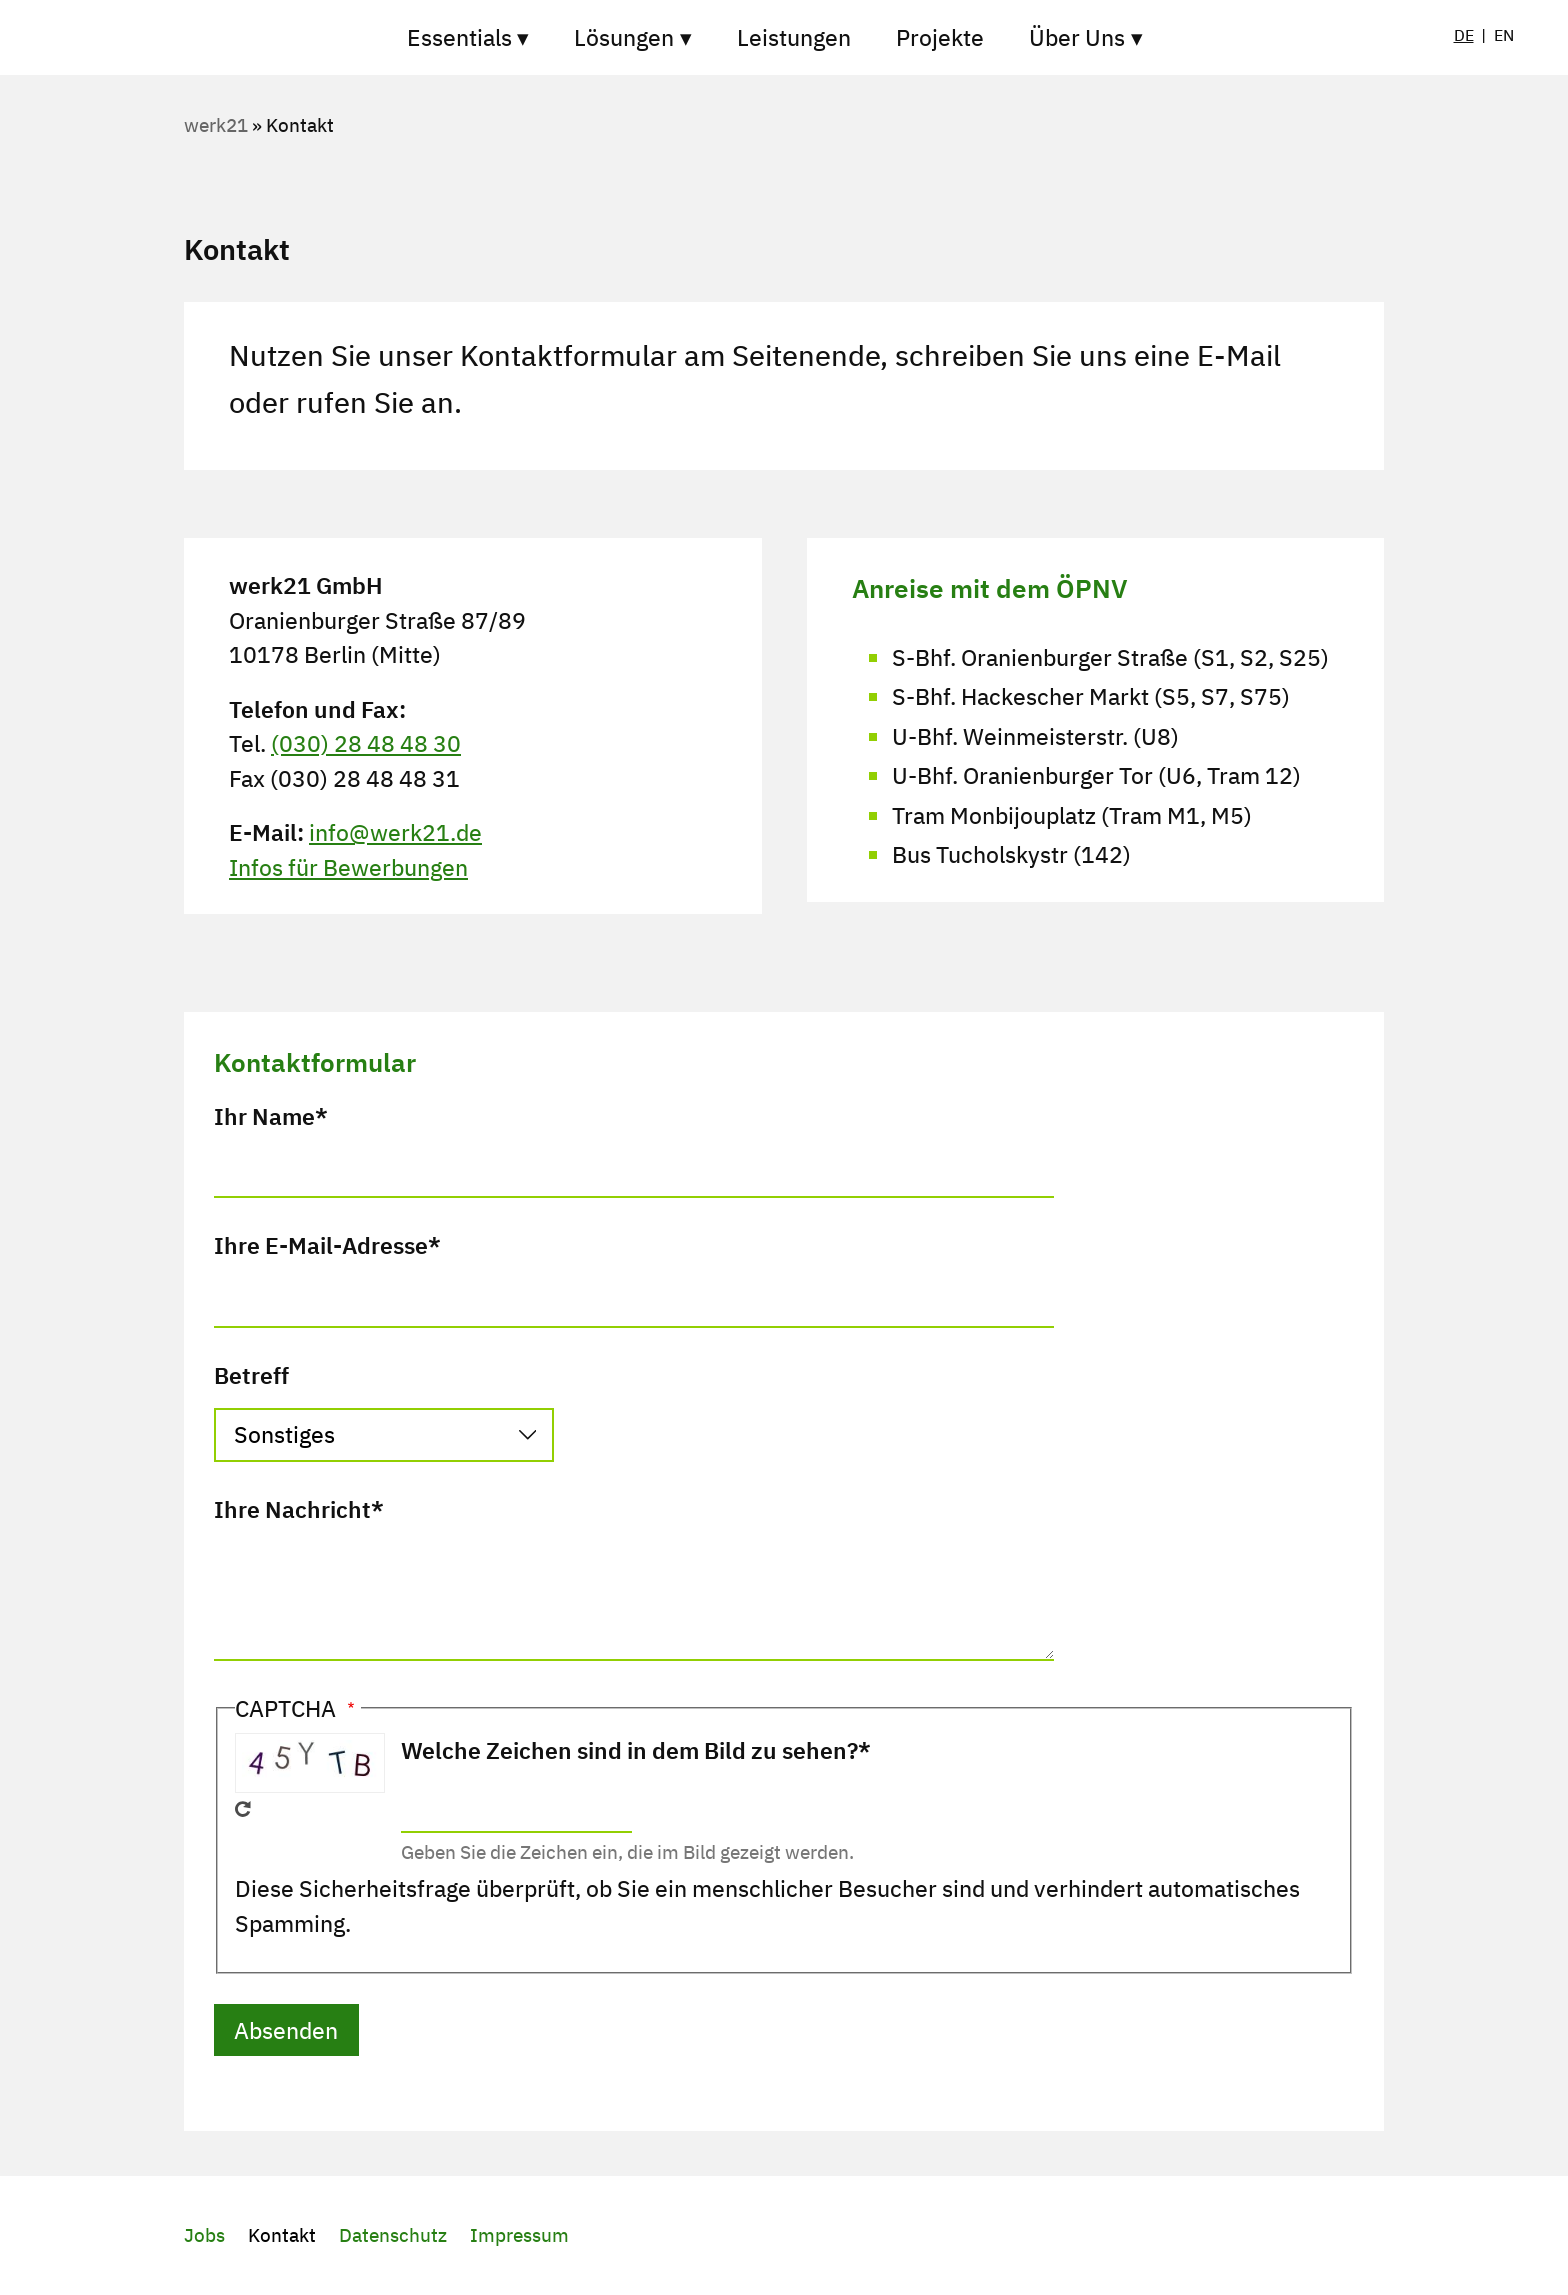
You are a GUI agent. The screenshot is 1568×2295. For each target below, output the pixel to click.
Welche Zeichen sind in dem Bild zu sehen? (629, 1750)
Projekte (940, 37)
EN (1504, 35)
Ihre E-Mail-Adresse (321, 1245)
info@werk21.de (395, 832)
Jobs (204, 2235)
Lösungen (624, 37)
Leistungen (794, 37)
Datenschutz (393, 2235)
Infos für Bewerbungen (348, 867)
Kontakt (282, 2235)
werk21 (216, 125)
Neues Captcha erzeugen (243, 1809)
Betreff (251, 1375)
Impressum (519, 2235)
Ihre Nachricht (292, 1509)
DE (1464, 35)
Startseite (284, 37)
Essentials (459, 37)
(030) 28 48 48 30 (366, 743)
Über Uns (1077, 37)
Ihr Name (264, 1116)
